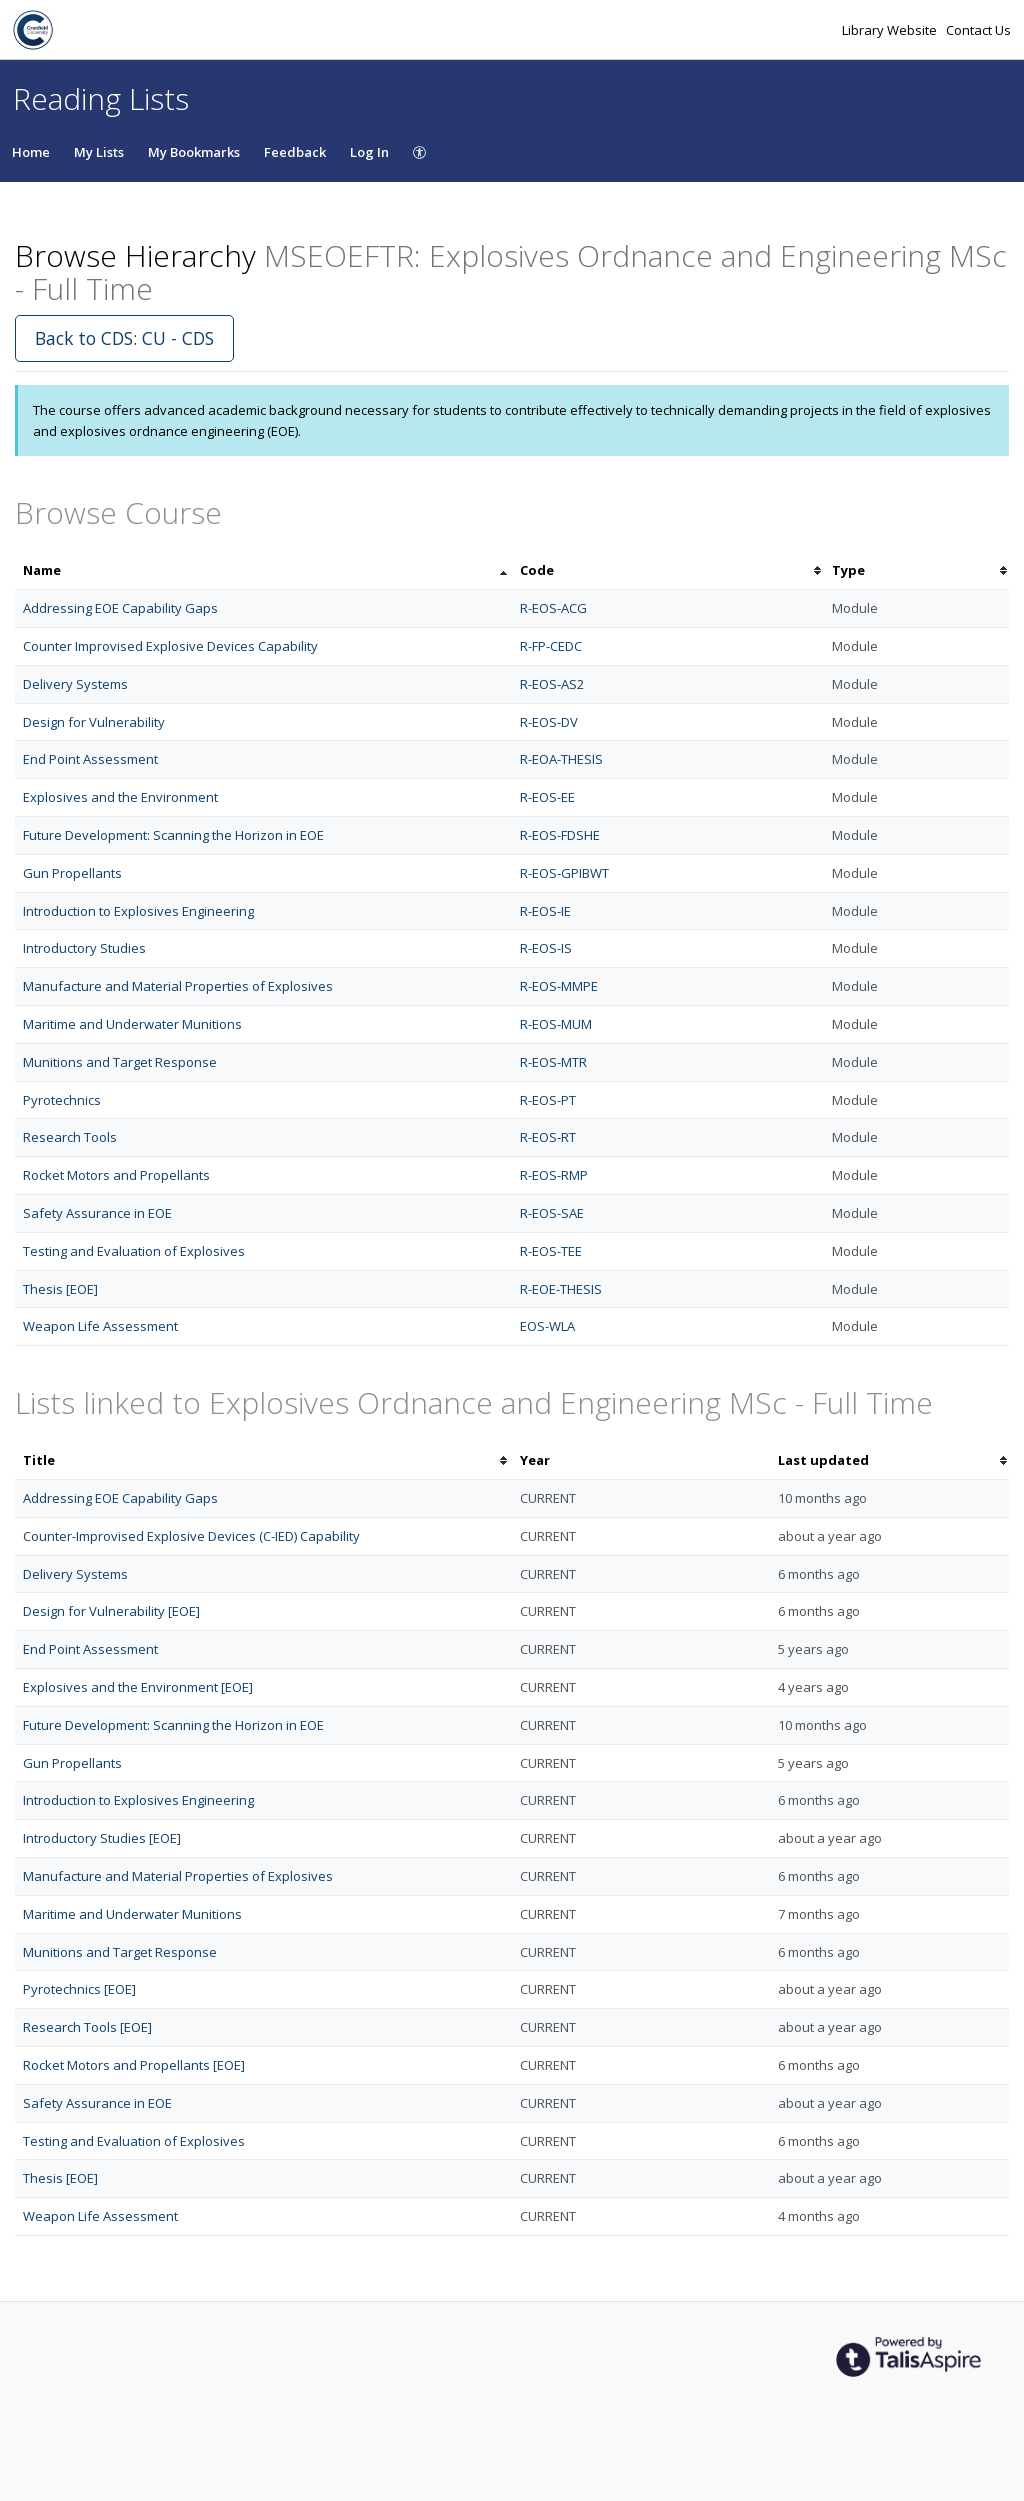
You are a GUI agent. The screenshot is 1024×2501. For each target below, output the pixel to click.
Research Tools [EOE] (87, 2027)
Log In (369, 152)
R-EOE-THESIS (561, 1289)
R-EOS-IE (545, 911)
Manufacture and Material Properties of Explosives (178, 986)
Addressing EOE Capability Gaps (120, 608)
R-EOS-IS (546, 948)
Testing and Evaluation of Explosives (134, 1251)
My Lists (99, 152)
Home (31, 152)
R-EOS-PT (548, 1100)
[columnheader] (263, 570)
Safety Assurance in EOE (97, 1213)
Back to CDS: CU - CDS (124, 338)
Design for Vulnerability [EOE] (111, 1611)
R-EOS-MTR (553, 1062)
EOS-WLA (547, 1326)
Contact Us (978, 30)
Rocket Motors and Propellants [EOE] (134, 2065)
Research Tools (70, 1137)
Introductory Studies (84, 948)
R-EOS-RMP (554, 1175)
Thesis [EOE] (60, 1289)
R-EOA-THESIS (561, 759)
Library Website (891, 30)
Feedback (295, 152)
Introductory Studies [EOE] (102, 1838)
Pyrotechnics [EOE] (79, 1989)
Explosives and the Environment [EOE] (138, 1687)
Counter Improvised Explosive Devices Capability (170, 646)
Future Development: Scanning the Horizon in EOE (173, 835)
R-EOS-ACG (553, 608)
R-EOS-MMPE (559, 986)
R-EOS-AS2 (552, 684)
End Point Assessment (90, 759)
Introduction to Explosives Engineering (138, 911)
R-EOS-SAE (552, 1213)
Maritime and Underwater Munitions (132, 1024)
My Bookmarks (194, 152)
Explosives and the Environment (120, 797)
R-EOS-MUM (556, 1024)
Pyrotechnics (62, 1100)
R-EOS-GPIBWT (564, 873)
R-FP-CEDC (551, 646)
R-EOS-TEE (551, 1251)
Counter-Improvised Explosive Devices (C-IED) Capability (191, 1536)
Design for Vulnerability (94, 722)
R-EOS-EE (547, 797)
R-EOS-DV (549, 722)
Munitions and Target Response (120, 1062)
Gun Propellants (72, 873)
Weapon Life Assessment (100, 1326)
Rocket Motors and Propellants (116, 1175)
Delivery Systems (75, 684)
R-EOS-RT (548, 1137)
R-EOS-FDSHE (560, 835)
